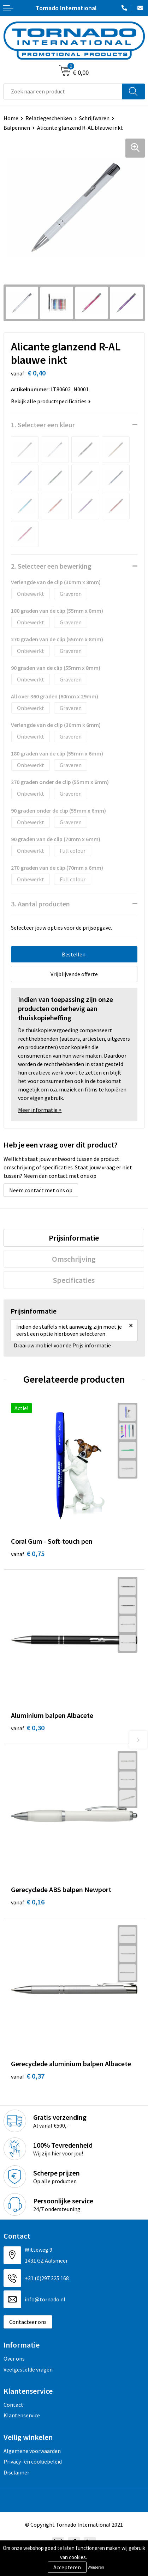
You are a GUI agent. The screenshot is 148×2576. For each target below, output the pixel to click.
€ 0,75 (28, 1553)
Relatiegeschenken (48, 118)
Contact (13, 2404)
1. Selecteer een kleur (43, 424)
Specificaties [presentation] (74, 1280)
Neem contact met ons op (40, 1190)
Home (11, 118)
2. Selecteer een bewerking (51, 566)
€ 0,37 (28, 2076)
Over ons (14, 2358)
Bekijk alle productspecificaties (51, 401)
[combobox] (63, 91)
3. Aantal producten (40, 903)
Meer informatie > (40, 1109)
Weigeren (96, 2567)
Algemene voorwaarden (32, 2450)
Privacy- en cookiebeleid (33, 2461)
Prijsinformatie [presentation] (74, 1238)
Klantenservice (22, 2415)
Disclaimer (16, 2472)
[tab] (74, 1238)
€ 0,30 (28, 1727)
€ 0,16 (28, 1901)
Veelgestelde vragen (28, 2369)
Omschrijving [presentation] (74, 1259)
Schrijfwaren (94, 118)
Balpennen (17, 127)
